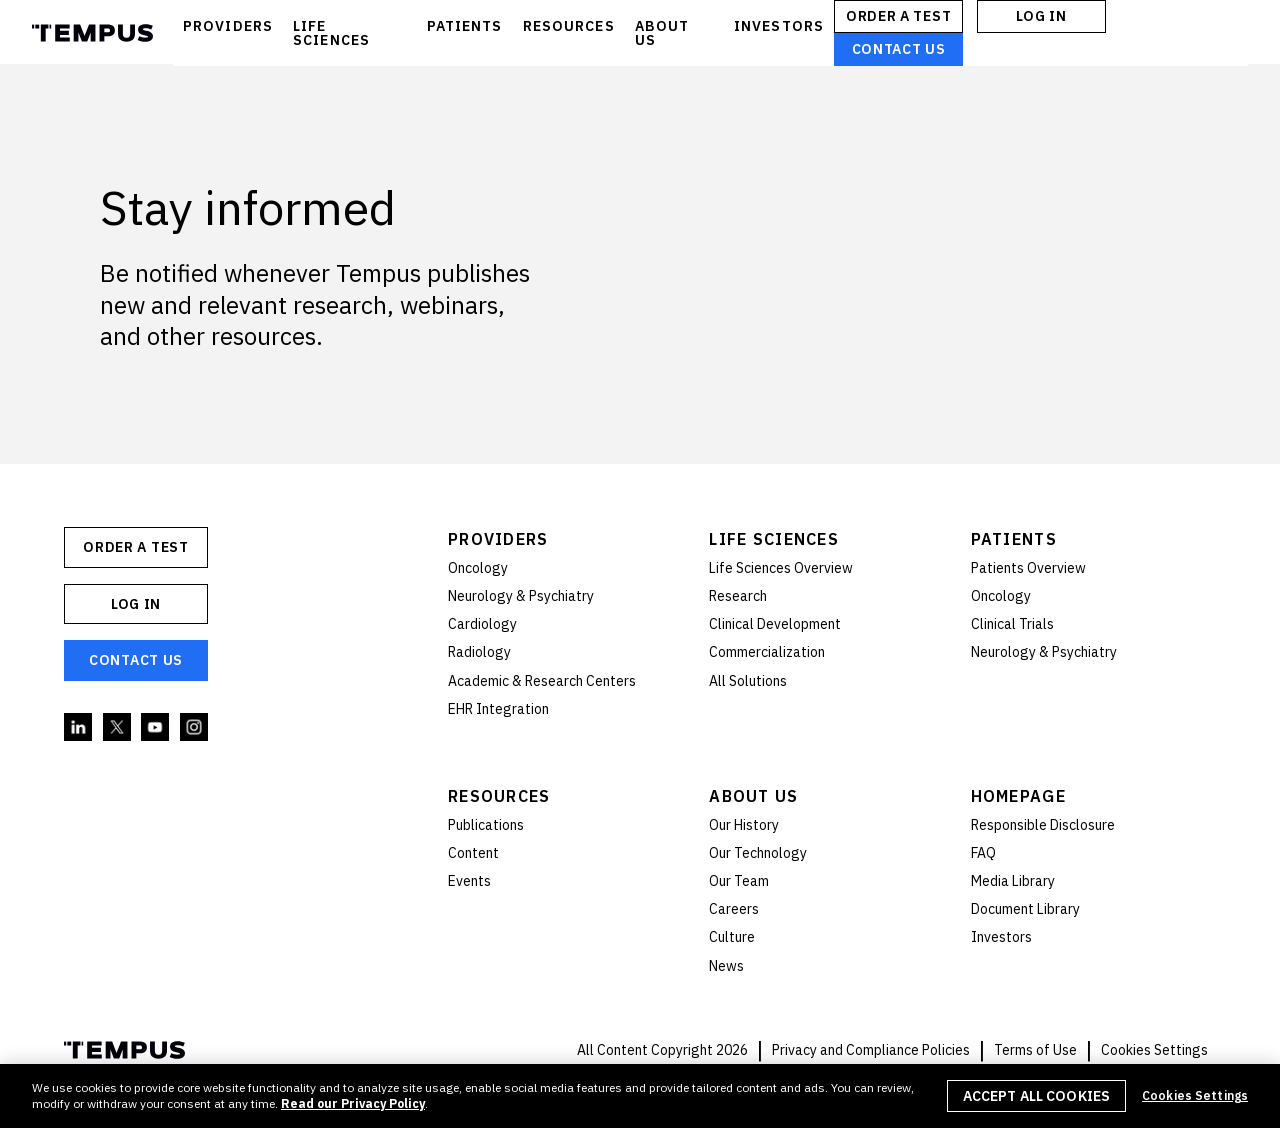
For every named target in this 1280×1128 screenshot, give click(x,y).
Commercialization (767, 652)
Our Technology (758, 853)
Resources (499, 796)
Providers (498, 539)
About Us (753, 796)
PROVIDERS (228, 26)
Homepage (1018, 796)
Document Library (1025, 909)
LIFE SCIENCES (331, 33)
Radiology (479, 652)
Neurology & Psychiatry (521, 596)
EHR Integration (498, 709)
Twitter (118, 728)
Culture (732, 937)
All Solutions (748, 681)
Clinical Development (775, 624)
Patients (1014, 539)
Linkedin (79, 728)
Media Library (1013, 881)
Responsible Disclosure (1043, 825)
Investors (1001, 937)
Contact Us (899, 49)
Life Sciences (774, 539)
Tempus (92, 33)
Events (469, 881)
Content (473, 853)
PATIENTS (465, 26)
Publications (486, 825)
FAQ (983, 853)
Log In (1041, 16)
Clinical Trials (1012, 624)
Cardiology (482, 624)
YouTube (156, 728)
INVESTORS (779, 26)
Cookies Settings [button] (1154, 1050)
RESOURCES (569, 26)
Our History (744, 825)
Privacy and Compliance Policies (871, 1050)
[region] (640, 1096)
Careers (734, 909)
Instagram (195, 728)
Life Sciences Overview (781, 568)
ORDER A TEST (898, 16)
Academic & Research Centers (542, 681)
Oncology (478, 568)
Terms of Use (1035, 1050)
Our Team (739, 881)
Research (738, 596)
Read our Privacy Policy (353, 1103)
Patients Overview (1028, 568)
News (726, 966)
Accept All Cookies (1037, 1096)
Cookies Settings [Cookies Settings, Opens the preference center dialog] (1195, 1096)
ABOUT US (662, 33)
